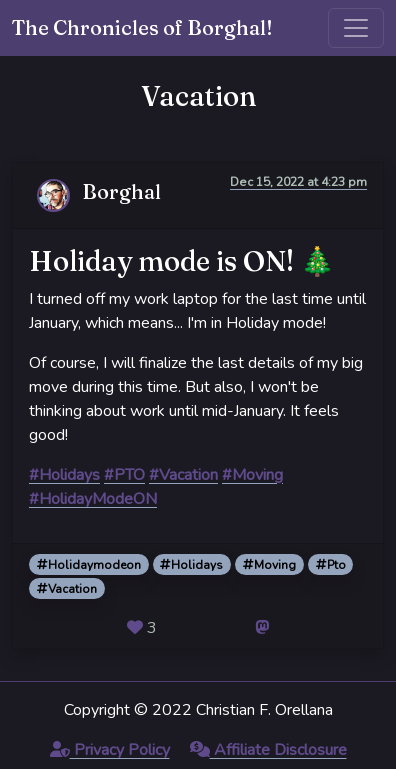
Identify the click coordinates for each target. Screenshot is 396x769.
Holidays (191, 565)
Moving (269, 565)
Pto (331, 565)
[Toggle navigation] (356, 28)
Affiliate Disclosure (268, 750)
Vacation (67, 589)
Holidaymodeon (89, 565)
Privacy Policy (110, 750)
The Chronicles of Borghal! (142, 27)
